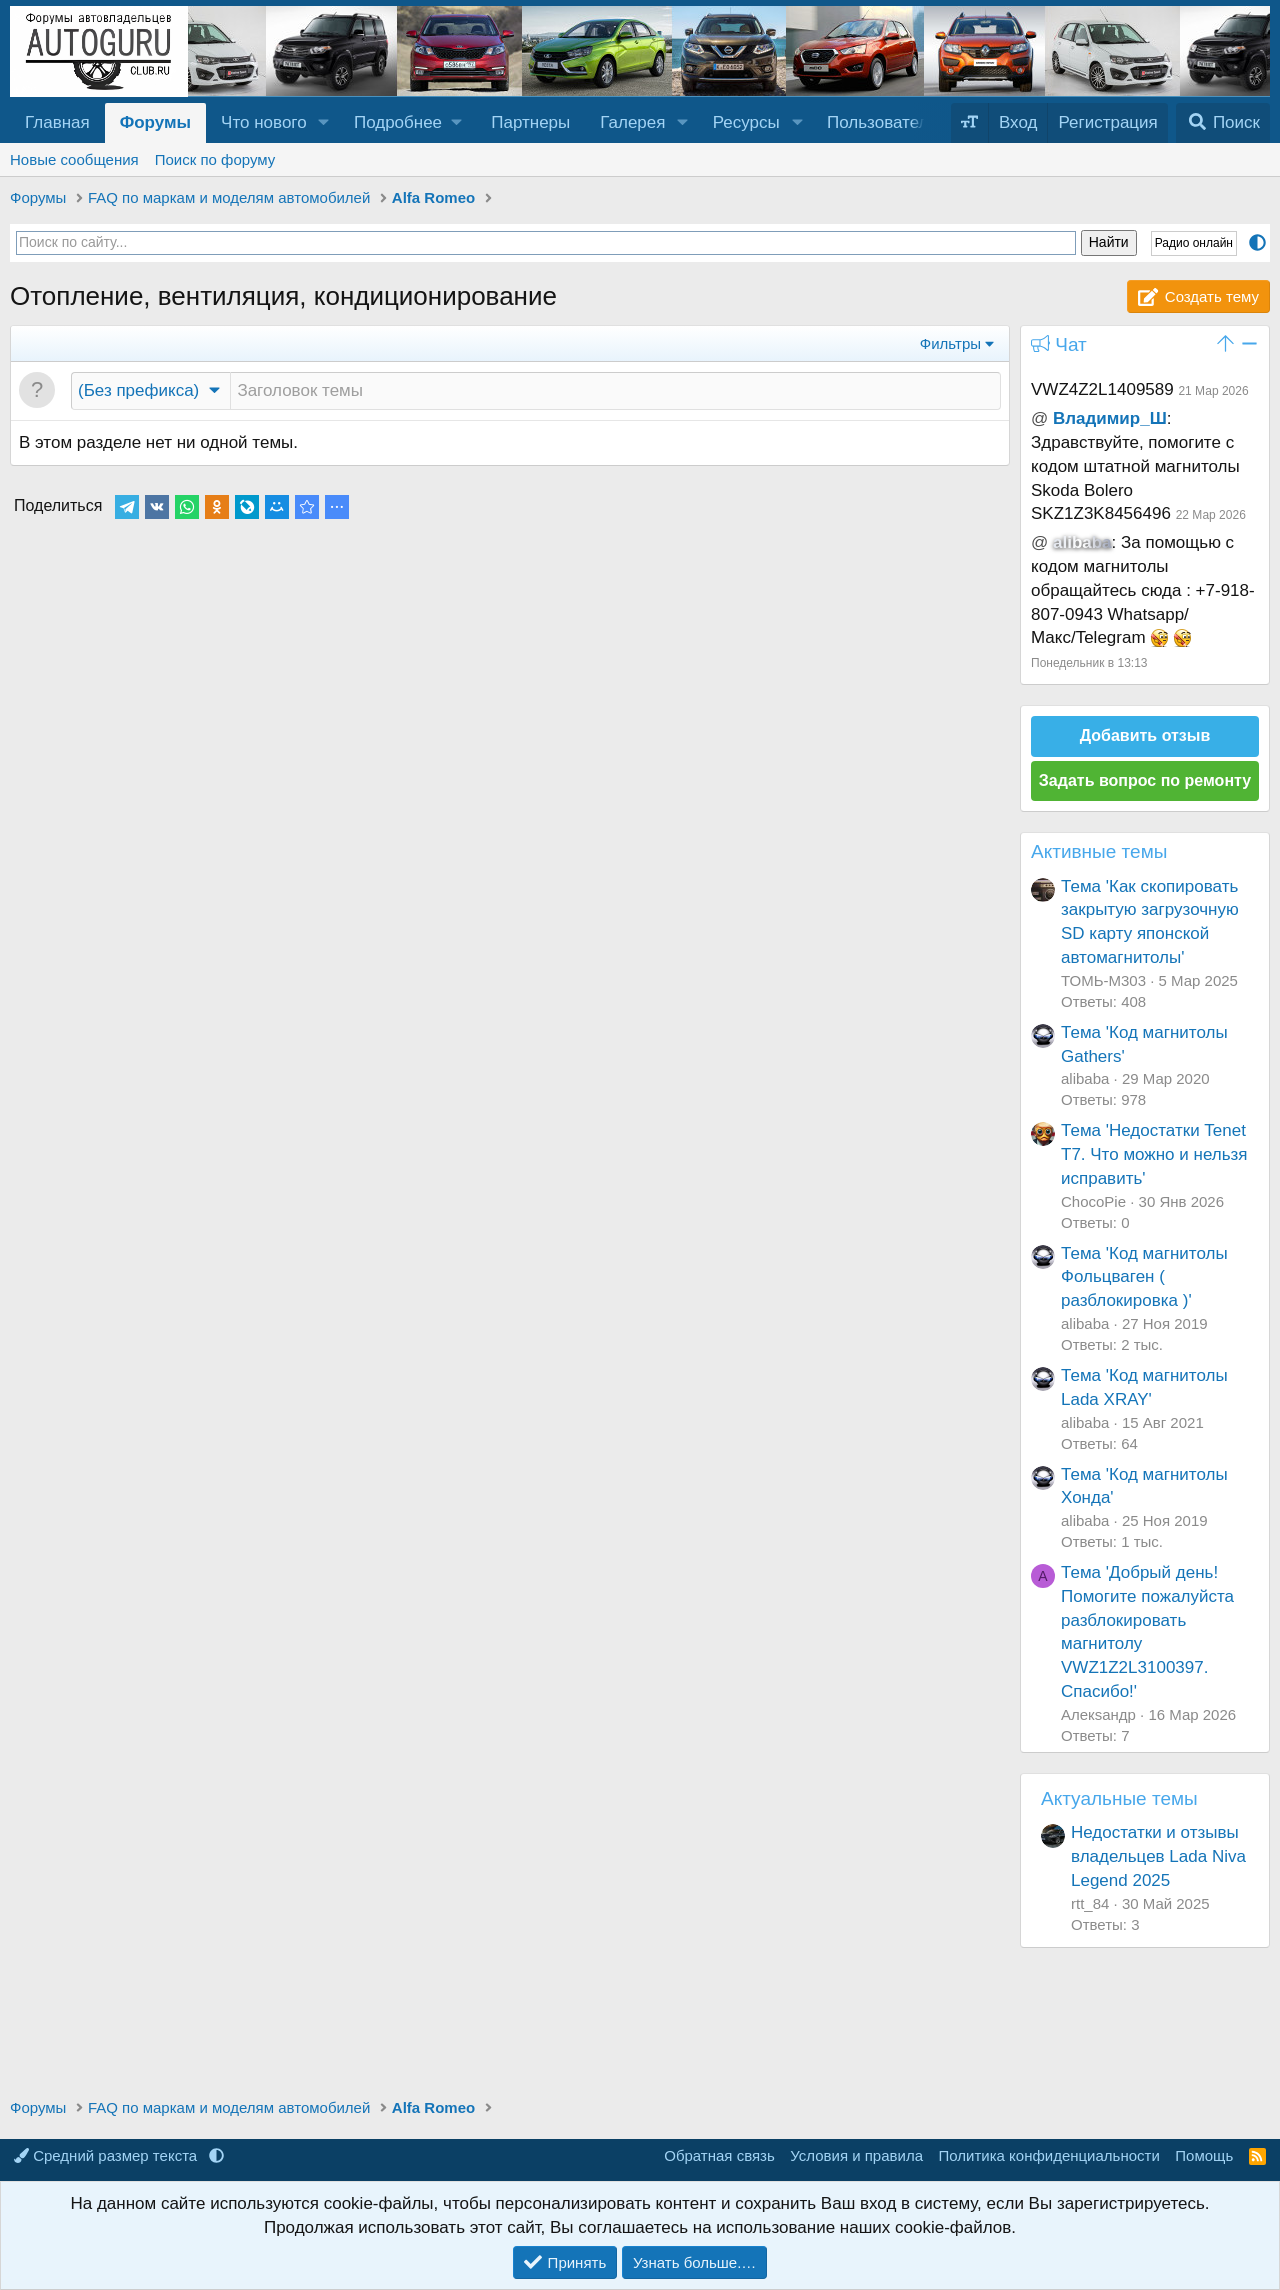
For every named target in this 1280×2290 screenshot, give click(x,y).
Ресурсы (746, 122)
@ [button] (1039, 418)
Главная (57, 122)
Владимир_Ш (1110, 418)
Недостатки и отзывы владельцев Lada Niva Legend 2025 (1158, 1856)
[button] (324, 123)
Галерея (632, 122)
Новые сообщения (74, 159)
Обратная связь (719, 2155)
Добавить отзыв (1145, 735)
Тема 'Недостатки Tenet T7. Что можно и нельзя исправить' (1154, 1154)
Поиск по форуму (215, 159)
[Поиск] (1223, 123)
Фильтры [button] (950, 343)
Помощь (1204, 2155)
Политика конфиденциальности (1049, 2155)
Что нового (264, 122)
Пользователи (882, 122)
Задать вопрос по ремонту (1145, 780)
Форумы (155, 122)
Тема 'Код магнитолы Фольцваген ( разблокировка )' (1144, 1277)
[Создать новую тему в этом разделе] (615, 391)
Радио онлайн (1194, 243)
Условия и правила (856, 2155)
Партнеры (530, 122)
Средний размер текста (107, 2155)
